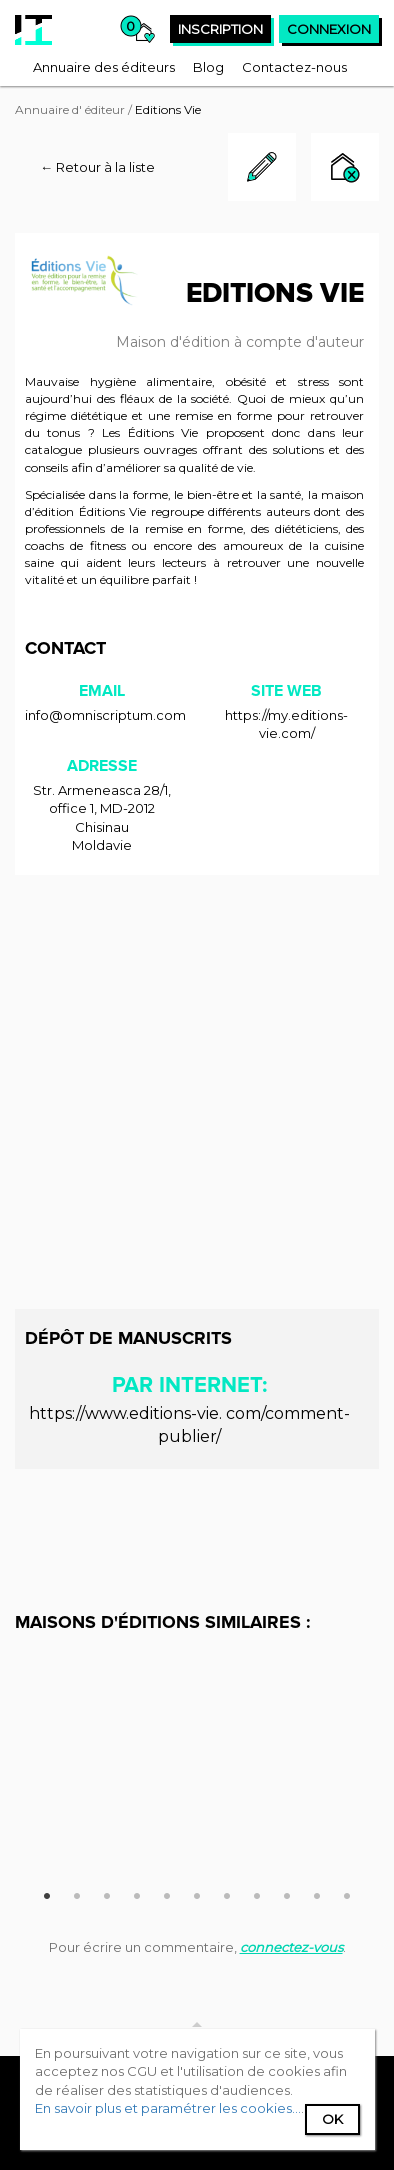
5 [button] (167, 1893)
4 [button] (137, 1893)
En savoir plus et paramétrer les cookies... (168, 2108)
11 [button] (347, 1893)
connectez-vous (291, 1947)
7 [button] (227, 1893)
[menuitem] (104, 67)
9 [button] (287, 1893)
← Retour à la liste (97, 167)
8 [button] (257, 1893)
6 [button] (197, 1893)
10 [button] (317, 1893)
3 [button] (107, 1893)
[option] (197, 1653)
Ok (332, 2119)
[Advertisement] (197, 1092)
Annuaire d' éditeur (70, 109)
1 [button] (47, 1893)
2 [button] (77, 1893)
